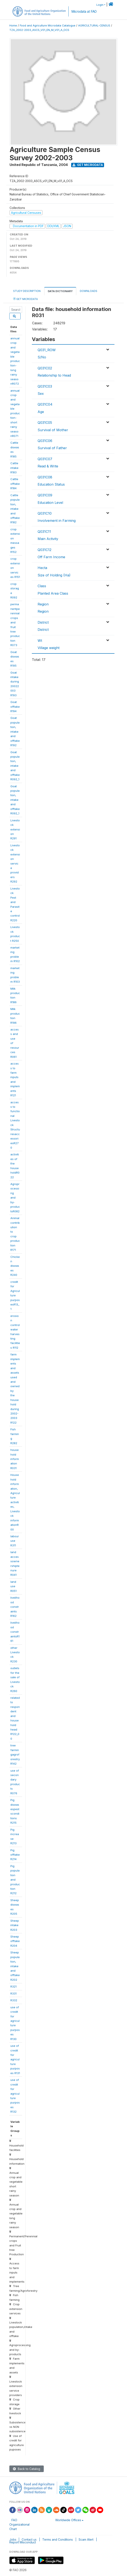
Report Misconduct (22, 2542)
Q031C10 (45, 513)
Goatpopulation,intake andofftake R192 (15, 731)
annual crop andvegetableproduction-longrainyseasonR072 (15, 361)
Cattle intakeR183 (14, 467)
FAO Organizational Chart (19, 2524)
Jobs (12, 2539)
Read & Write (48, 466)
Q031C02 (45, 368)
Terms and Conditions (57, 2539)
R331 (13, 1993)
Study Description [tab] (27, 291)
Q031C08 (45, 477)
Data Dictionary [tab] (60, 291)
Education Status (51, 484)
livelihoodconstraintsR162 (15, 1606)
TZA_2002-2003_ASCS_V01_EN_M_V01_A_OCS (39, 30)
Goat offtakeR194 (15, 706)
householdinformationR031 (14, 1459)
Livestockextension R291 (15, 829)
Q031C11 (44, 531)
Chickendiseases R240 (15, 1266)
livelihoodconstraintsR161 (15, 1631)
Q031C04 (45, 404)
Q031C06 (45, 441)
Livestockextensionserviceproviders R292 (15, 863)
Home (13, 25)
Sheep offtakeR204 (15, 1941)
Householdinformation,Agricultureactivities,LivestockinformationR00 (15, 1502)
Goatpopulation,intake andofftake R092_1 (15, 765)
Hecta (42, 568)
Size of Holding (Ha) (54, 575)
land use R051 (13, 1586)
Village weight (48, 648)
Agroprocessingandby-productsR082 (15, 1197)
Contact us (29, 2539)
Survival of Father (52, 448)
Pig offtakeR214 (15, 1854)
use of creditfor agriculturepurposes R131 (15, 2059)
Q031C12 (44, 550)
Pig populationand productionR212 (15, 1879)
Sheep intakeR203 (14, 1925)
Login (99, 4)
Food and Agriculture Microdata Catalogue (47, 25)
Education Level (50, 502)
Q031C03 (45, 386)
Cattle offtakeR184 (15, 483)
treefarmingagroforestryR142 (15, 1754)
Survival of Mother (53, 430)
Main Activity (48, 539)
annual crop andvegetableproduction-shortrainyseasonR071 (15, 413)
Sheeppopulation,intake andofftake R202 (15, 1966)
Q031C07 (45, 459)
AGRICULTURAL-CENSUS (94, 25)
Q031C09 (45, 495)
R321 (13, 1986)
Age (41, 412)
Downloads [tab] (88, 291)
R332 (13, 2000)
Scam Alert (86, 2539)
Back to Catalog (26, 2469)
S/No (42, 357)
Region (43, 604)
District (43, 622)
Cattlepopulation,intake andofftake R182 (15, 508)
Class (42, 586)
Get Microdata (87, 165)
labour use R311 (14, 1541)
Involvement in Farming (57, 520)
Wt (40, 640)
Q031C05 (45, 422)
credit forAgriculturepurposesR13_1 (15, 1295)
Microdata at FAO (84, 12)
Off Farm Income (51, 557)
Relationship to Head (54, 375)
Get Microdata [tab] (25, 299)
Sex (41, 393)
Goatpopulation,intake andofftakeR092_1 (15, 800)
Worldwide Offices (68, 2520)
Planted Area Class (53, 593)
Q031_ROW (47, 350)
